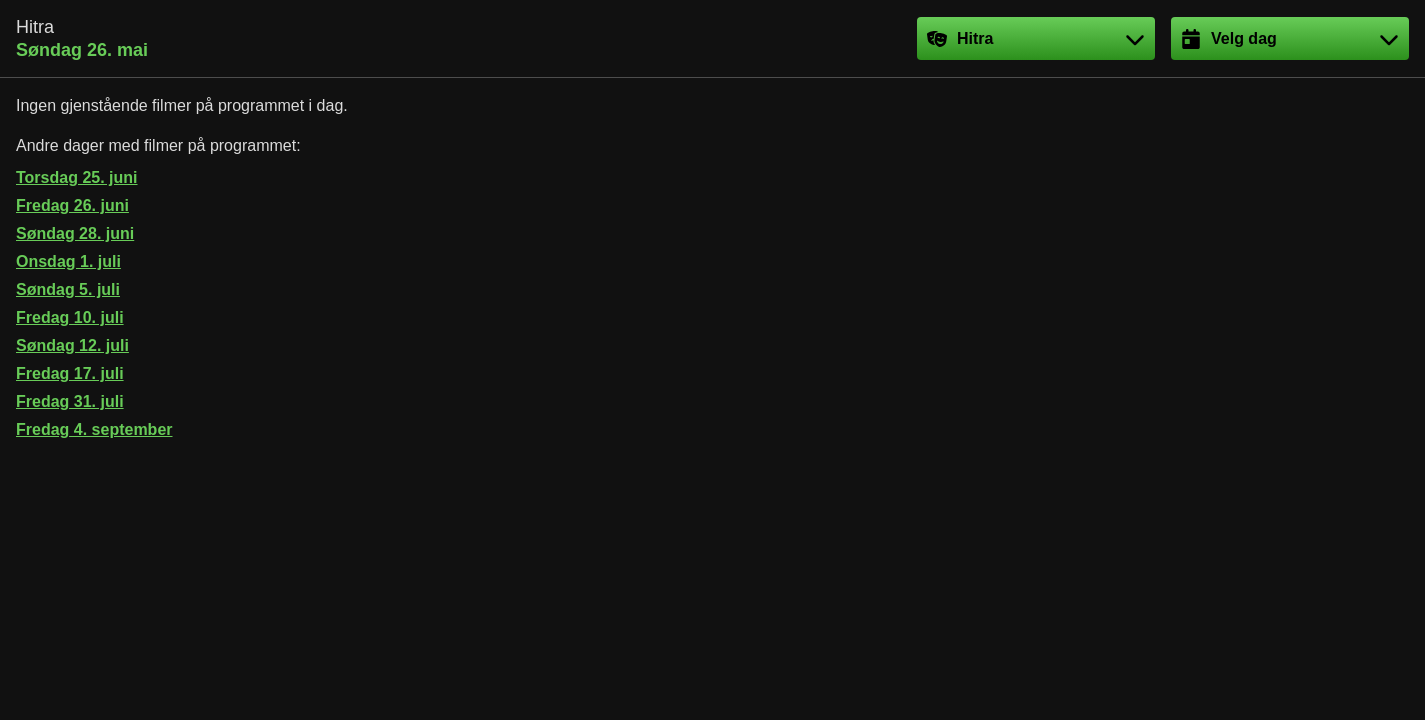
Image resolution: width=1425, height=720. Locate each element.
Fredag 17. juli (70, 373)
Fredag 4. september (94, 429)
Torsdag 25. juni (77, 177)
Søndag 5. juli (68, 289)
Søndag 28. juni (75, 233)
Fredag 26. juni (72, 205)
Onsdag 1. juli (68, 261)
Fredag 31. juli (70, 401)
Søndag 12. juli (72, 345)
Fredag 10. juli (70, 317)
